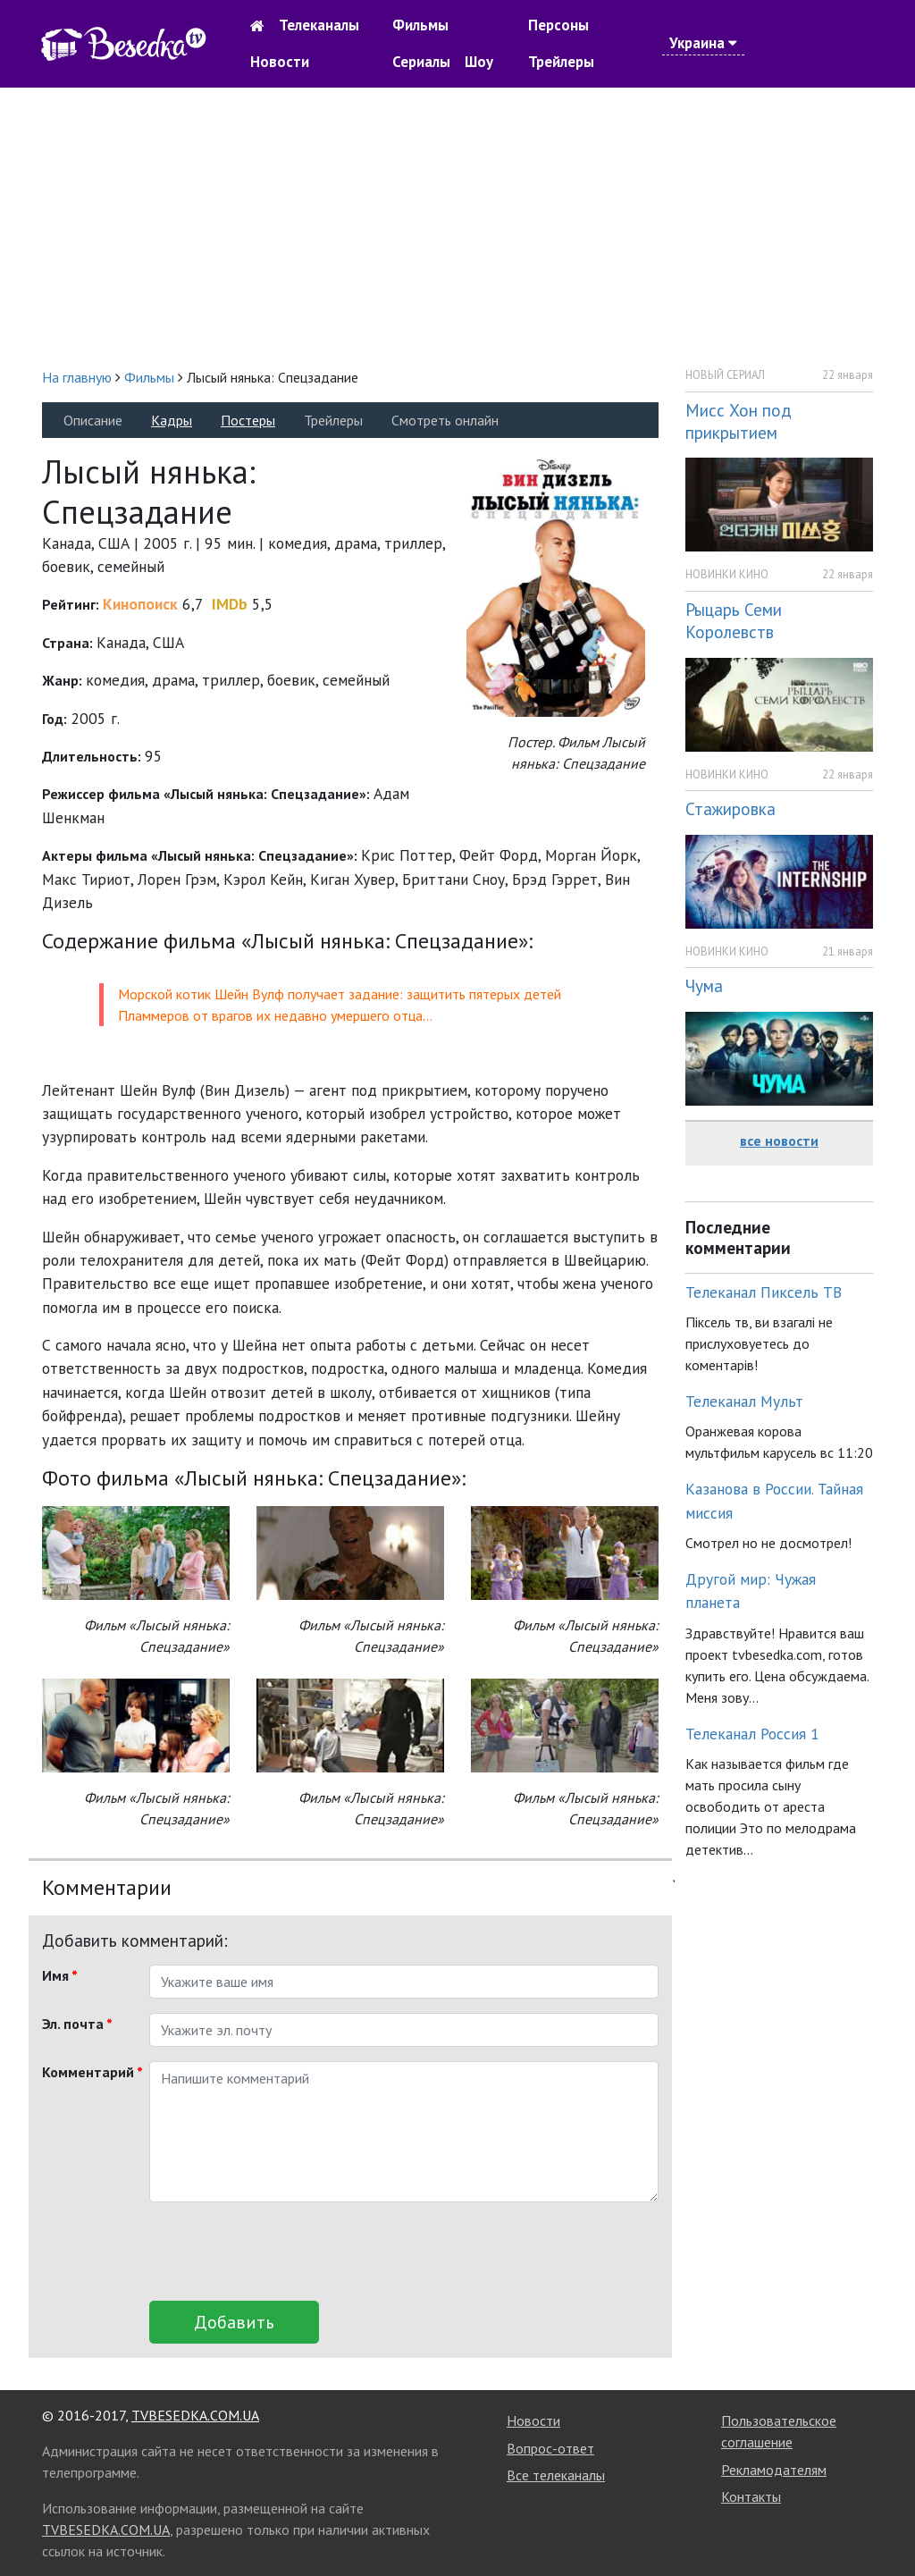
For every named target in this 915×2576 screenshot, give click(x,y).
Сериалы (421, 62)
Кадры (171, 420)
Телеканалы (319, 25)
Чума (704, 985)
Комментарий (89, 2072)
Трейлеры (561, 62)
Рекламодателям (774, 2470)
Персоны (558, 25)
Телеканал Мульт (744, 1401)
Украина (703, 43)
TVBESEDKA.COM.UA (195, 2415)
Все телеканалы (556, 2475)
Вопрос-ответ (550, 2448)
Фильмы (420, 25)
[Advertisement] (457, 227)
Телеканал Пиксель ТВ (763, 1292)
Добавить (234, 2322)
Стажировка (730, 808)
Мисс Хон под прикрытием (738, 421)
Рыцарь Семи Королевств (733, 620)
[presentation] (285, 2251)
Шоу (479, 62)
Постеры (248, 420)
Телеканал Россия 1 (752, 1733)
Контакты (751, 2496)
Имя (60, 1975)
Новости (279, 62)
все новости (779, 1140)
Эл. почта (77, 2024)
